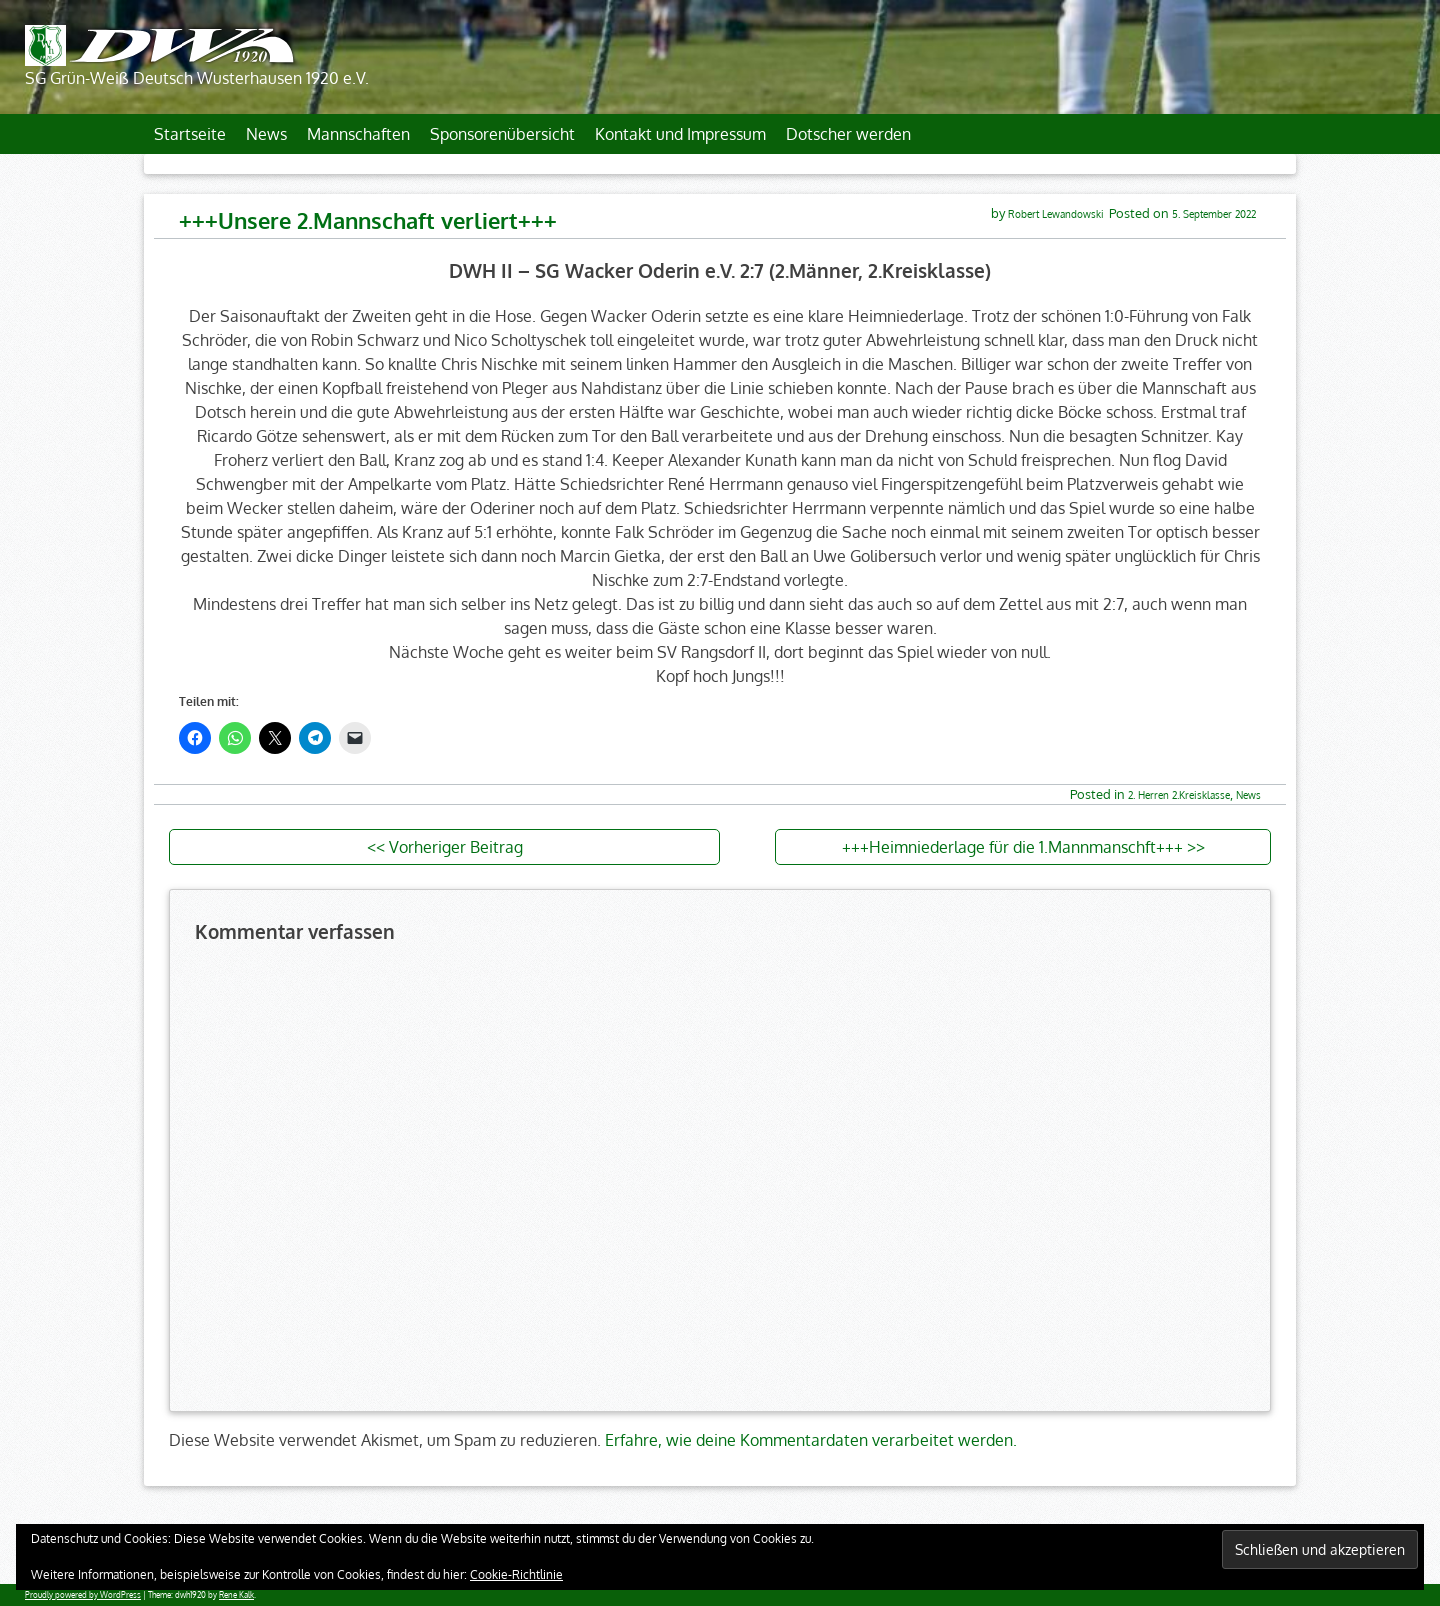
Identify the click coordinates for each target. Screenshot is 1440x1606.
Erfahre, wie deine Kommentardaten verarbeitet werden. (811, 1440)
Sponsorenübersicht (502, 134)
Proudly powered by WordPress (83, 1595)
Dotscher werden (848, 134)
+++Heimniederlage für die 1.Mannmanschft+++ (1012, 847)
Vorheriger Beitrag (456, 847)
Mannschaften (358, 134)
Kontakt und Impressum (680, 134)
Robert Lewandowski (1056, 213)
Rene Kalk (236, 1595)
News (266, 134)
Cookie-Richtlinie (516, 1574)
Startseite (190, 134)
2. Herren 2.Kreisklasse (1179, 794)
